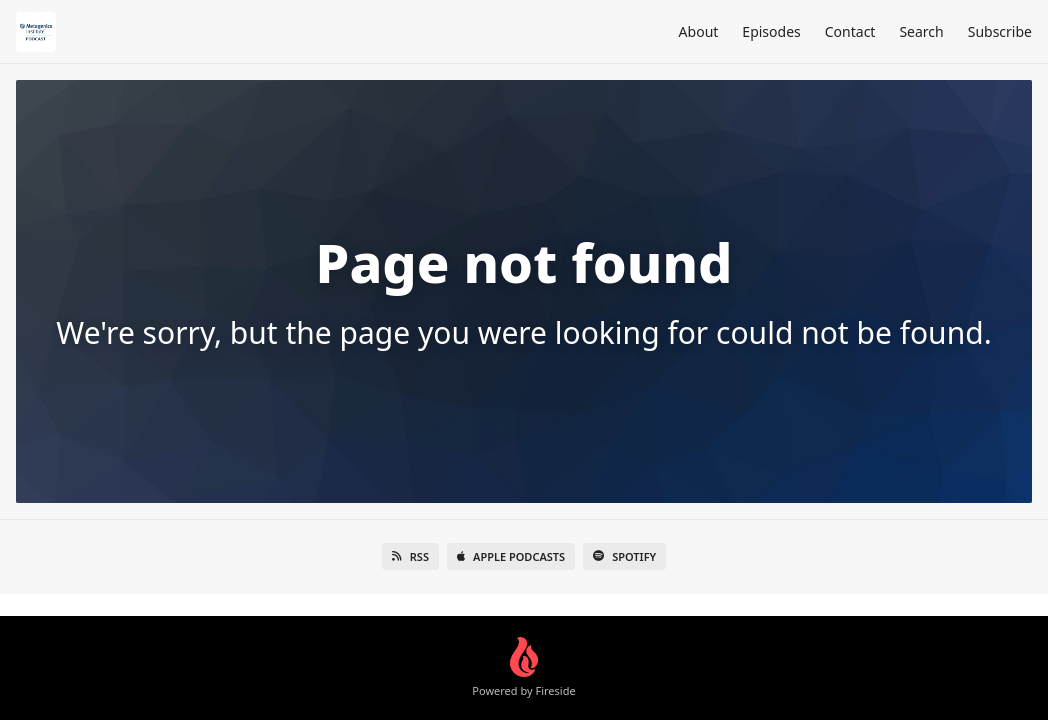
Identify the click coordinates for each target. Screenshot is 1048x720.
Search (921, 31)
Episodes (771, 31)
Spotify (624, 556)
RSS (410, 556)
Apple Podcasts (511, 556)
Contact (850, 31)
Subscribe (1000, 31)
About (699, 31)
